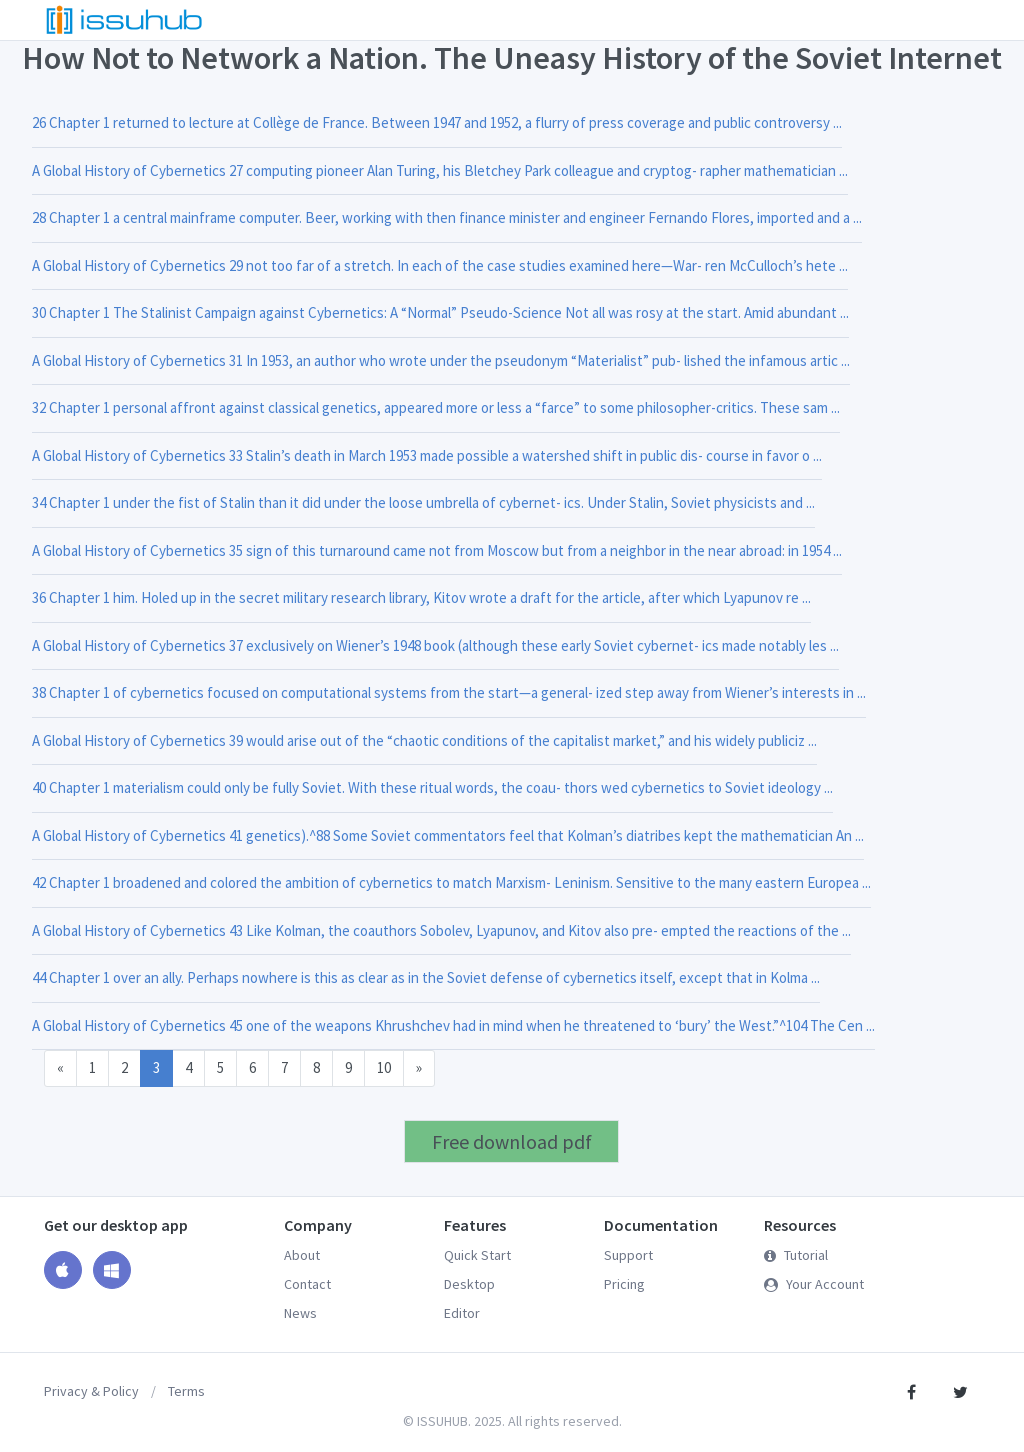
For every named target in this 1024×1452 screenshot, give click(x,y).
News (300, 1313)
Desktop (469, 1284)
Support (628, 1255)
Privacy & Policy (91, 1391)
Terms (186, 1391)
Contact (307, 1284)
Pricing (624, 1284)
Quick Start (477, 1255)
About (302, 1255)
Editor (462, 1313)
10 (384, 1067)
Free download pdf (512, 1141)
